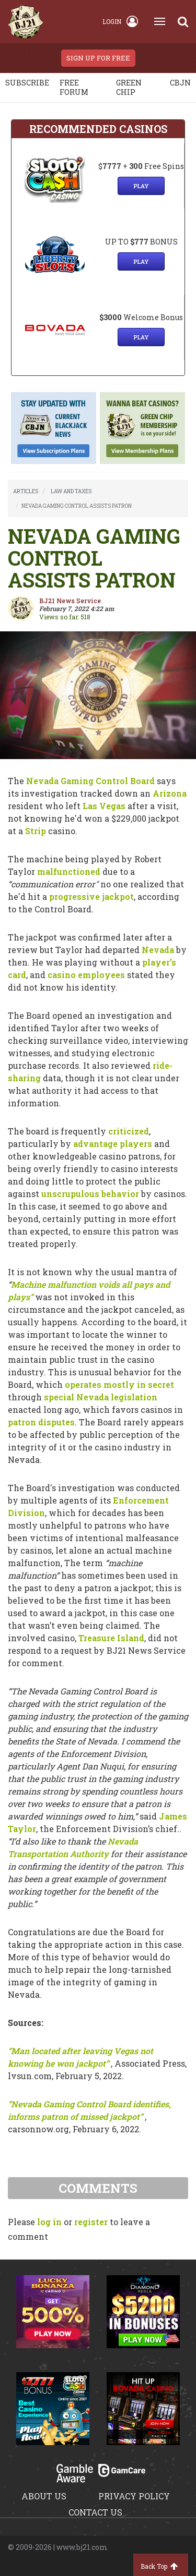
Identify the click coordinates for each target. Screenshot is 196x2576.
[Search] (183, 21)
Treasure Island (111, 1637)
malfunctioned (68, 871)
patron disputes (41, 1422)
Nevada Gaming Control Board (90, 780)
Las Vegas (104, 805)
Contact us (95, 2512)
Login (120, 21)
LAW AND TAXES (71, 491)
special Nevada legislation (100, 1396)
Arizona (170, 793)
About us (43, 2495)
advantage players (112, 1143)
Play (141, 186)
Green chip (129, 87)
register (91, 2221)
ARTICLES (25, 491)
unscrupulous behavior (90, 1193)
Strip (35, 830)
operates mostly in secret (119, 1384)
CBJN (180, 83)
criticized (128, 1131)
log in (49, 2221)
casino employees (86, 974)
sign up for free (98, 58)
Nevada (158, 949)
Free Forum (74, 87)
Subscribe (27, 83)
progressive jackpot (91, 896)
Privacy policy (134, 2495)
